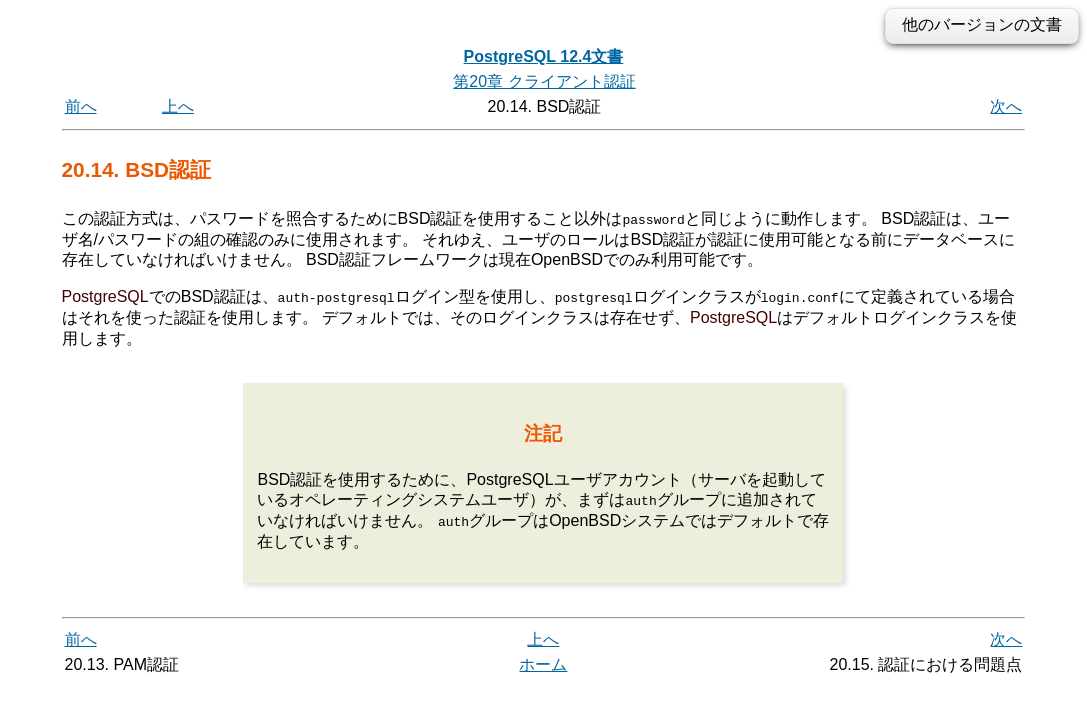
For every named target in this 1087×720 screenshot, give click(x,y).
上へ (178, 106)
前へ (81, 106)
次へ (1006, 106)
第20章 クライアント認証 (544, 81)
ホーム (543, 663)
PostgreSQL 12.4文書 (544, 56)
